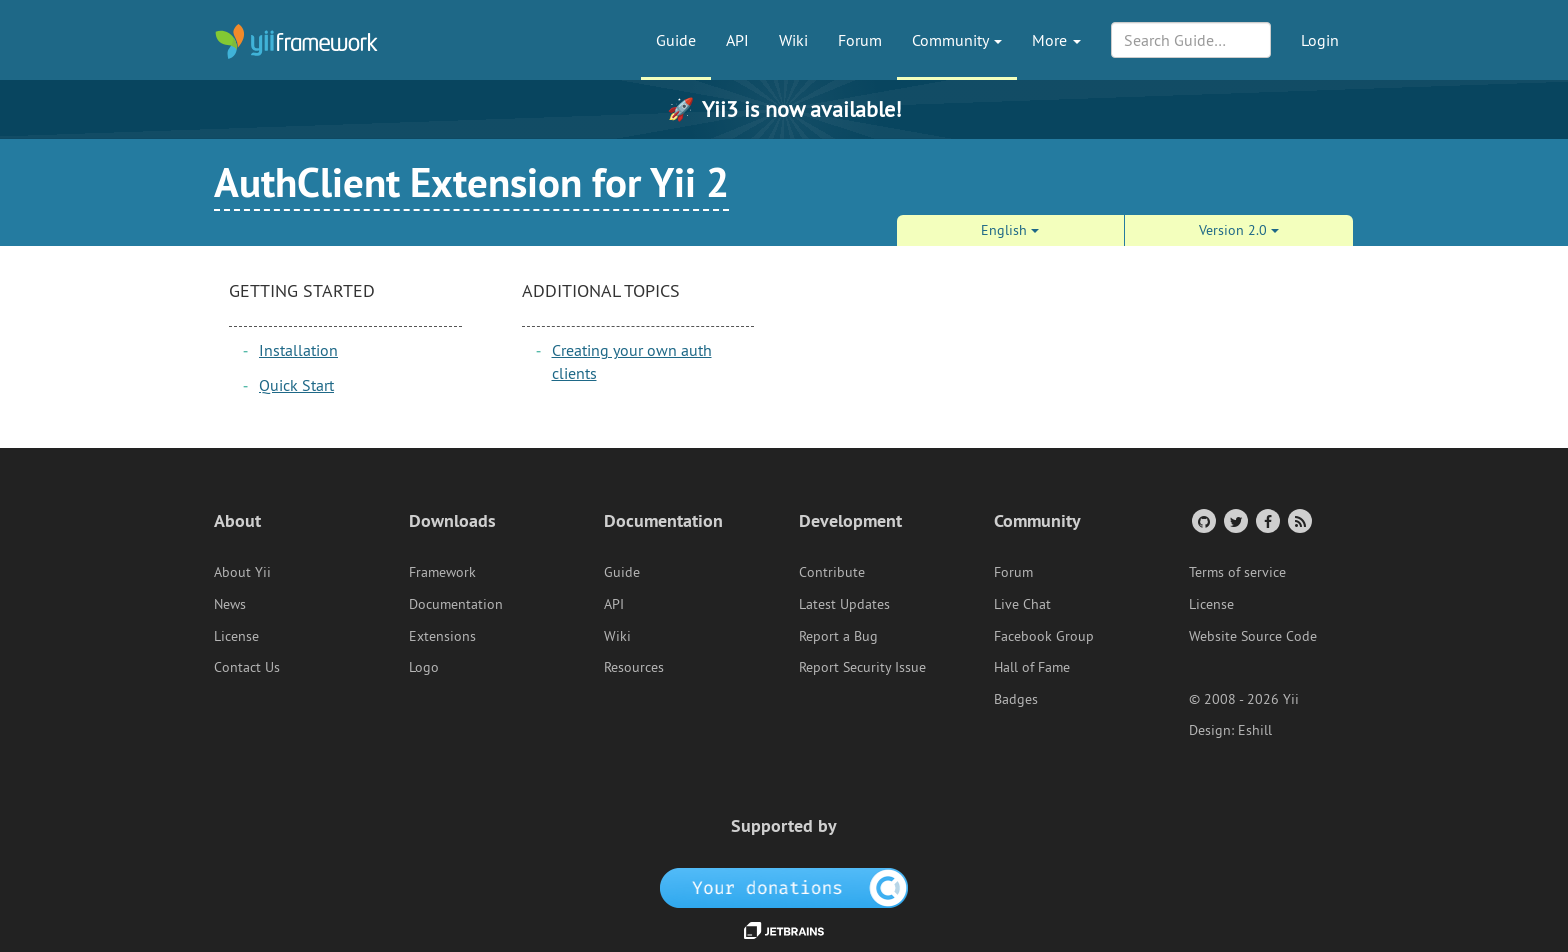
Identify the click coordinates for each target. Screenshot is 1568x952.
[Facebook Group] (1266, 520)
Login (1320, 40)
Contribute (832, 572)
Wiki (793, 40)
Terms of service (1237, 572)
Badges (1016, 699)
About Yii (242, 572)
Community (957, 40)
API (737, 40)
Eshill (1255, 730)
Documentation (456, 604)
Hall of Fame (1032, 667)
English (1010, 230)
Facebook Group (1044, 636)
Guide (676, 40)
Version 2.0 (1239, 230)
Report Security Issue (862, 667)
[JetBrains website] (784, 929)
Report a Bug (838, 636)
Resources (634, 667)
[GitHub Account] (1202, 520)
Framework (442, 572)
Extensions (442, 636)
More (1056, 40)
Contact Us (247, 667)
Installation (298, 350)
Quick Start (296, 385)
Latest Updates (844, 604)
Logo (424, 667)
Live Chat (1022, 604)
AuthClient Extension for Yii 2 (471, 182)
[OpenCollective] (784, 887)
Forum (860, 40)
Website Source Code (1253, 636)
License (236, 636)
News (230, 604)
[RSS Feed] (1298, 520)
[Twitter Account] (1234, 520)
